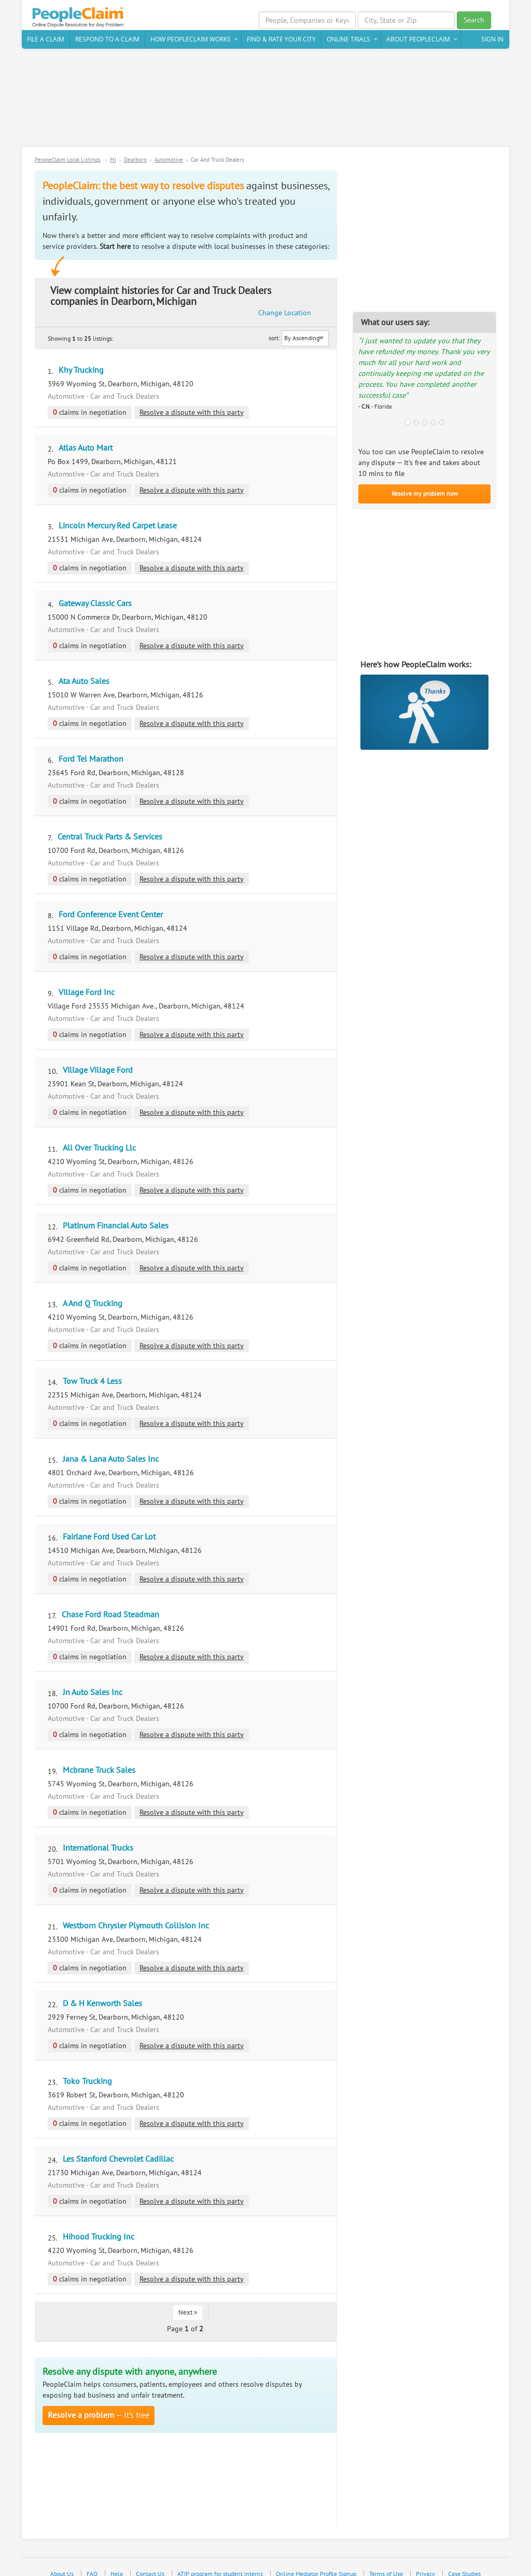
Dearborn (135, 161)
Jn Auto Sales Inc (92, 1683)
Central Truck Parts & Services (110, 827)
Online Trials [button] (348, 40)
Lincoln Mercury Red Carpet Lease (118, 516)
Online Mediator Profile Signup (316, 2565)
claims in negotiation (90, 403)
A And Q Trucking (92, 1294)
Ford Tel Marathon (91, 749)
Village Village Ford (98, 1061)
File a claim (45, 40)
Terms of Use (386, 2565)
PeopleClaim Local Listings (68, 161)
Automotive (169, 161)
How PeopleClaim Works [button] (190, 40)
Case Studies (464, 2565)
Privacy (425, 2565)
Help (116, 2565)
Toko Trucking (87, 2072)
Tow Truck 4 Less (92, 1372)
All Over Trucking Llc (99, 1138)
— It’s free (98, 2406)
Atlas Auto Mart (86, 438)
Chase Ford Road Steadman (110, 1605)
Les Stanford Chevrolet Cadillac (118, 2149)
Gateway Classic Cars (95, 594)
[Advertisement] (265, 103)
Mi (113, 161)
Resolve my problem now (425, 495)
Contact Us (150, 2565)
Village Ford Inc (87, 983)
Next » (187, 2303)
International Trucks (98, 1838)
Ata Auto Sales (84, 672)
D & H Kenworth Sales (102, 1994)
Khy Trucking (81, 361)
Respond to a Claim (107, 40)
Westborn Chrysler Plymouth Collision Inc (136, 1916)
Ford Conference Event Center (111, 905)
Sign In (492, 40)
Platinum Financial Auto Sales (116, 1216)
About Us (62, 2565)
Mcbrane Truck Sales (99, 1761)
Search (474, 20)
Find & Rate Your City (281, 40)
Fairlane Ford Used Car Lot (109, 1527)
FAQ (92, 2565)
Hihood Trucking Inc (98, 2227)
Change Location (302, 298)
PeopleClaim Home (81, 18)
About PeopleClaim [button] (418, 40)
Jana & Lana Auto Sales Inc (111, 1449)
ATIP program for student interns (220, 2565)
